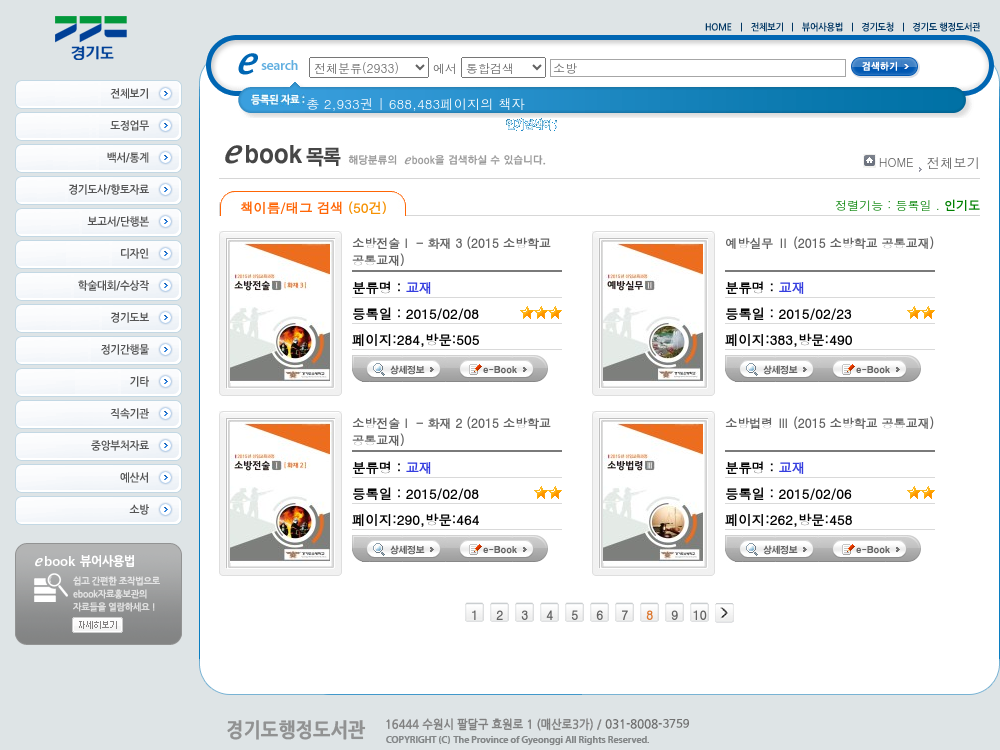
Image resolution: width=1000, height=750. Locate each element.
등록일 (913, 204)
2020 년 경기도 (714, 129)
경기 (639, 129)
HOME (896, 161)
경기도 (590, 129)
